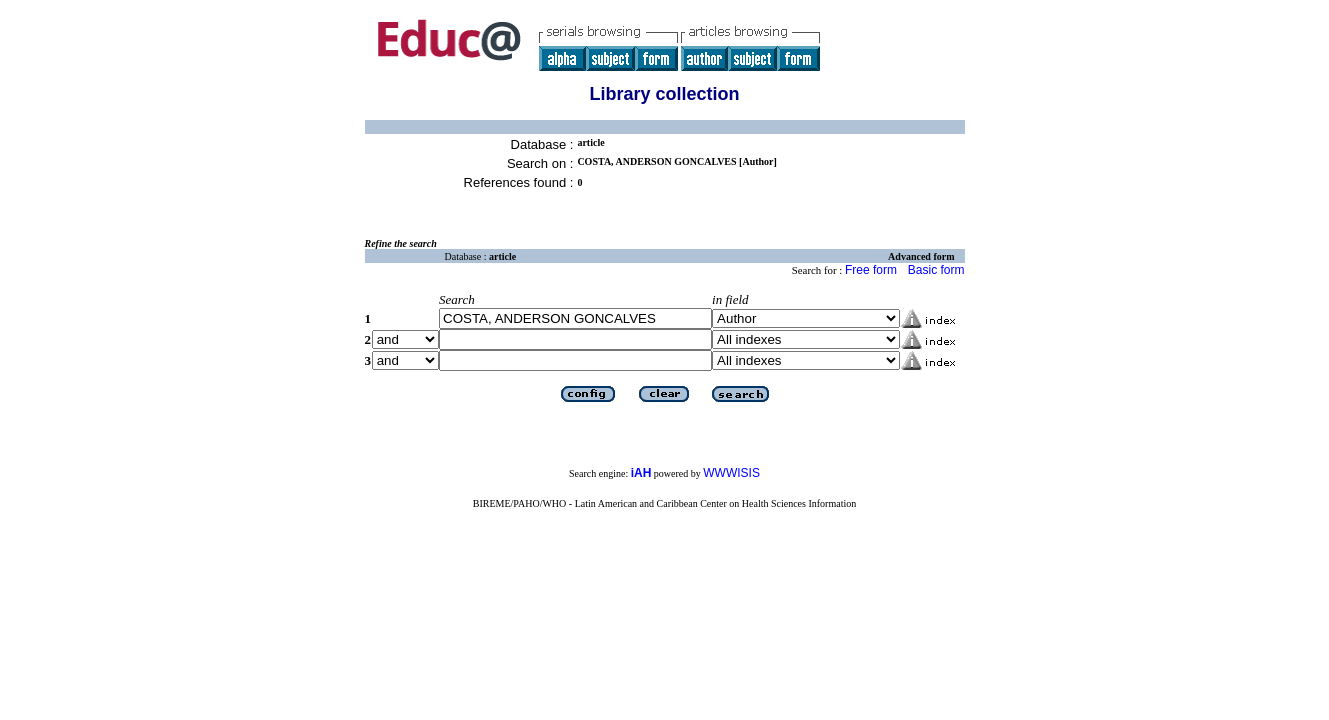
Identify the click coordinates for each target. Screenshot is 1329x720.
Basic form (936, 270)
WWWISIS (731, 473)
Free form (871, 270)
